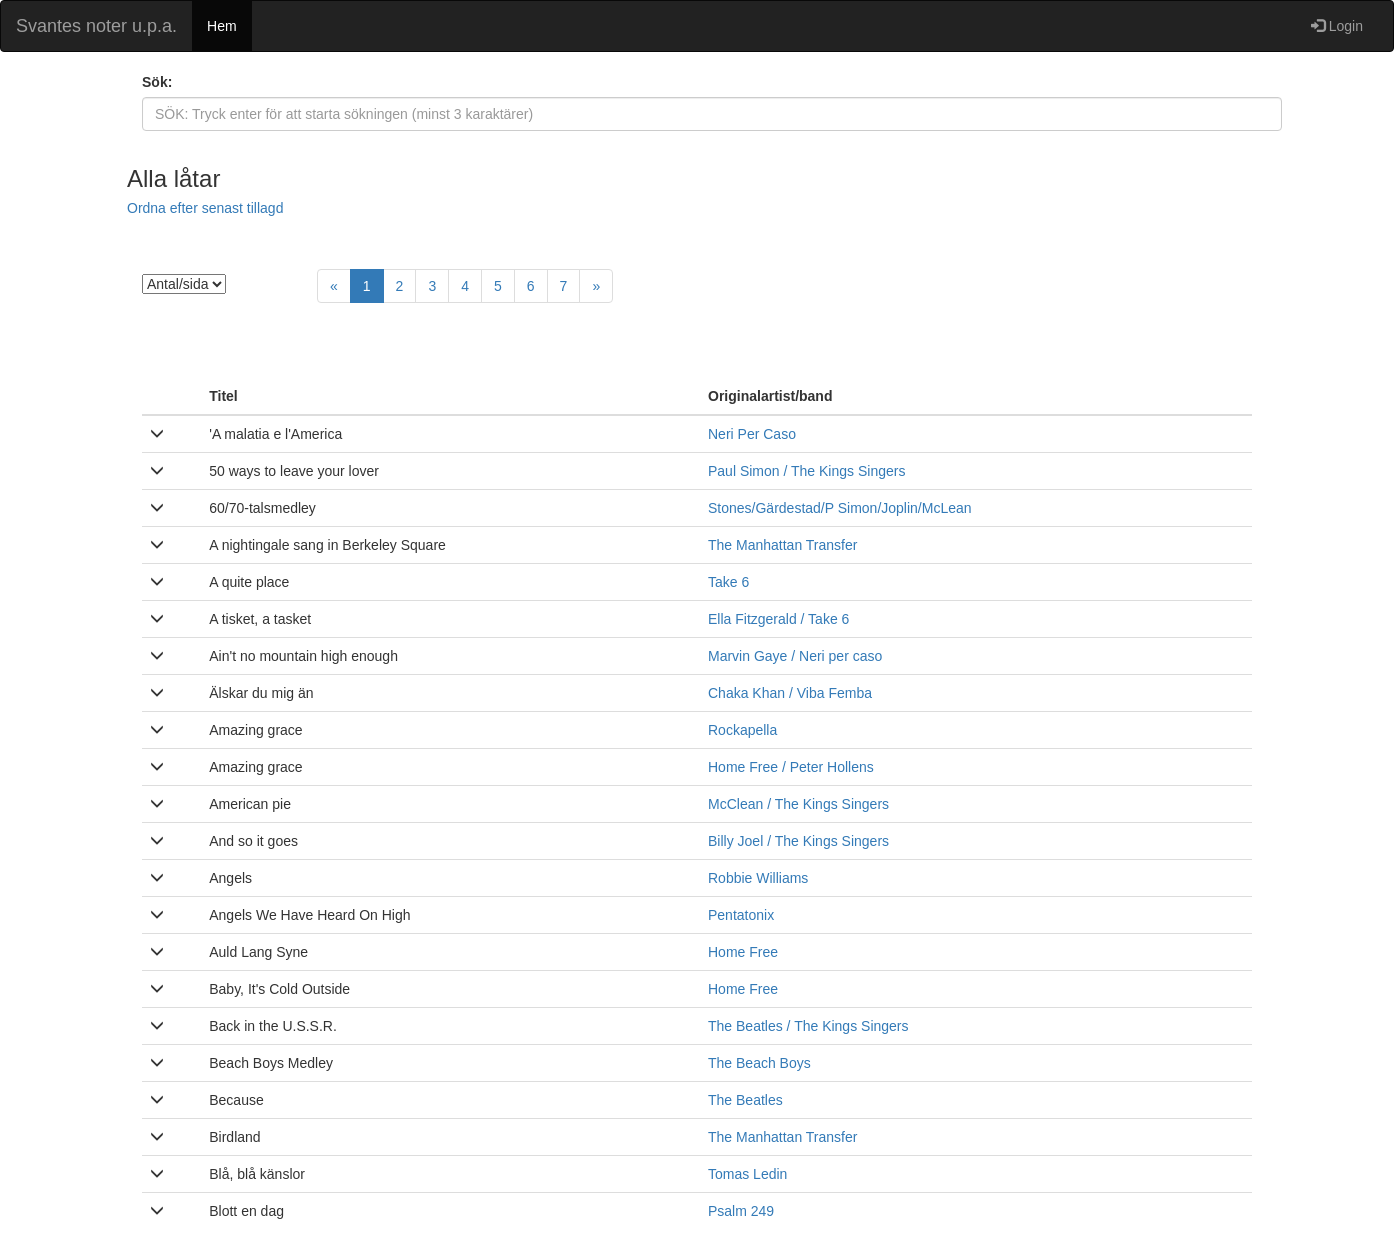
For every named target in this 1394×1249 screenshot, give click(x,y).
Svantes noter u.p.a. (96, 26)
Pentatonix (741, 915)
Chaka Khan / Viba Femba (790, 693)
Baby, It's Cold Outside (279, 989)
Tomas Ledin (747, 1174)
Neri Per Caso (752, 434)
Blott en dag (246, 1211)
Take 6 (728, 582)
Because (236, 1100)
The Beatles (745, 1100)
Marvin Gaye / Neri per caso (795, 656)
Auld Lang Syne (258, 952)
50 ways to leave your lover (294, 471)
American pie (250, 804)
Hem (222, 26)
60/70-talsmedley (262, 508)
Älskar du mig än (261, 693)
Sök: (157, 82)
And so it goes (253, 841)
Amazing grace (255, 730)
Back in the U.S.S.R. (273, 1026)
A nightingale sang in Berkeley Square (327, 545)
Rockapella (742, 730)
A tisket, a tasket (260, 619)
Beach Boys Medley (271, 1063)
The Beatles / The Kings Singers (808, 1026)
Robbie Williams (758, 878)
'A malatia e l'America (275, 434)
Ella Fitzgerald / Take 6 (778, 619)
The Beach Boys (759, 1063)
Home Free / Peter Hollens (791, 767)
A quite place (249, 582)
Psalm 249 (741, 1211)
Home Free (743, 952)
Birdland (234, 1137)
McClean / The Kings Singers (798, 804)
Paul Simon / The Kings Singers (806, 471)
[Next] (596, 286)
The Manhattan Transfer (782, 545)
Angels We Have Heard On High (309, 915)
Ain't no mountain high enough (303, 656)
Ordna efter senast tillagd (205, 208)
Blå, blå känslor (257, 1174)
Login (1337, 26)
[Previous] (334, 286)
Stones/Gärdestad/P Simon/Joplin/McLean (840, 508)
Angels (230, 878)
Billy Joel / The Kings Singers (798, 841)
